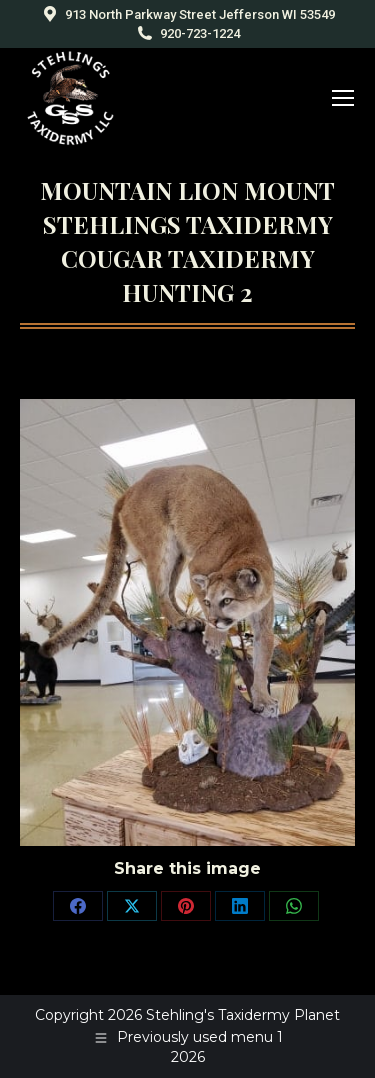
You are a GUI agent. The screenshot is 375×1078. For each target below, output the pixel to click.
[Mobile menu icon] (343, 98)
